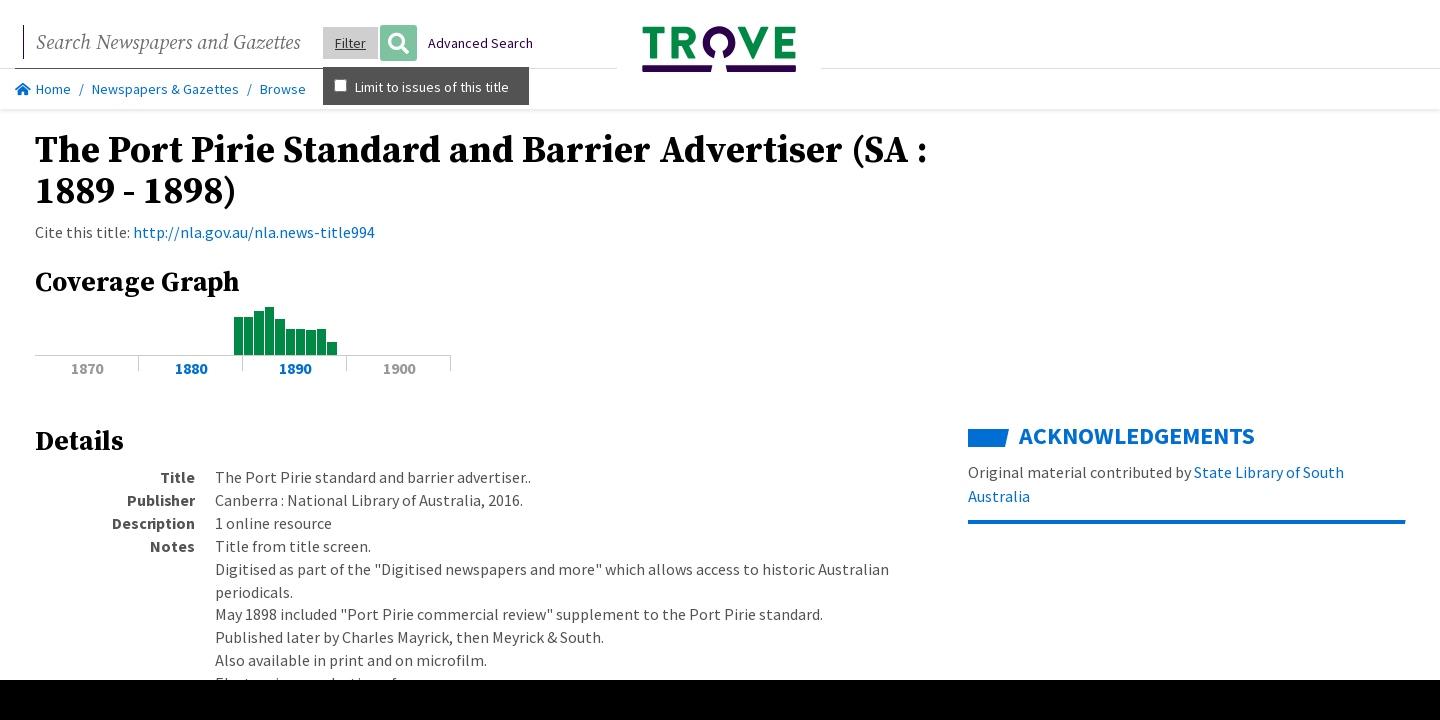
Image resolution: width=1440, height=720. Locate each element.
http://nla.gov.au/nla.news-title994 (254, 232)
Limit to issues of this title (421, 87)
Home (43, 89)
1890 (295, 368)
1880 (191, 368)
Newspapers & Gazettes (165, 89)
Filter (350, 43)
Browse (283, 89)
